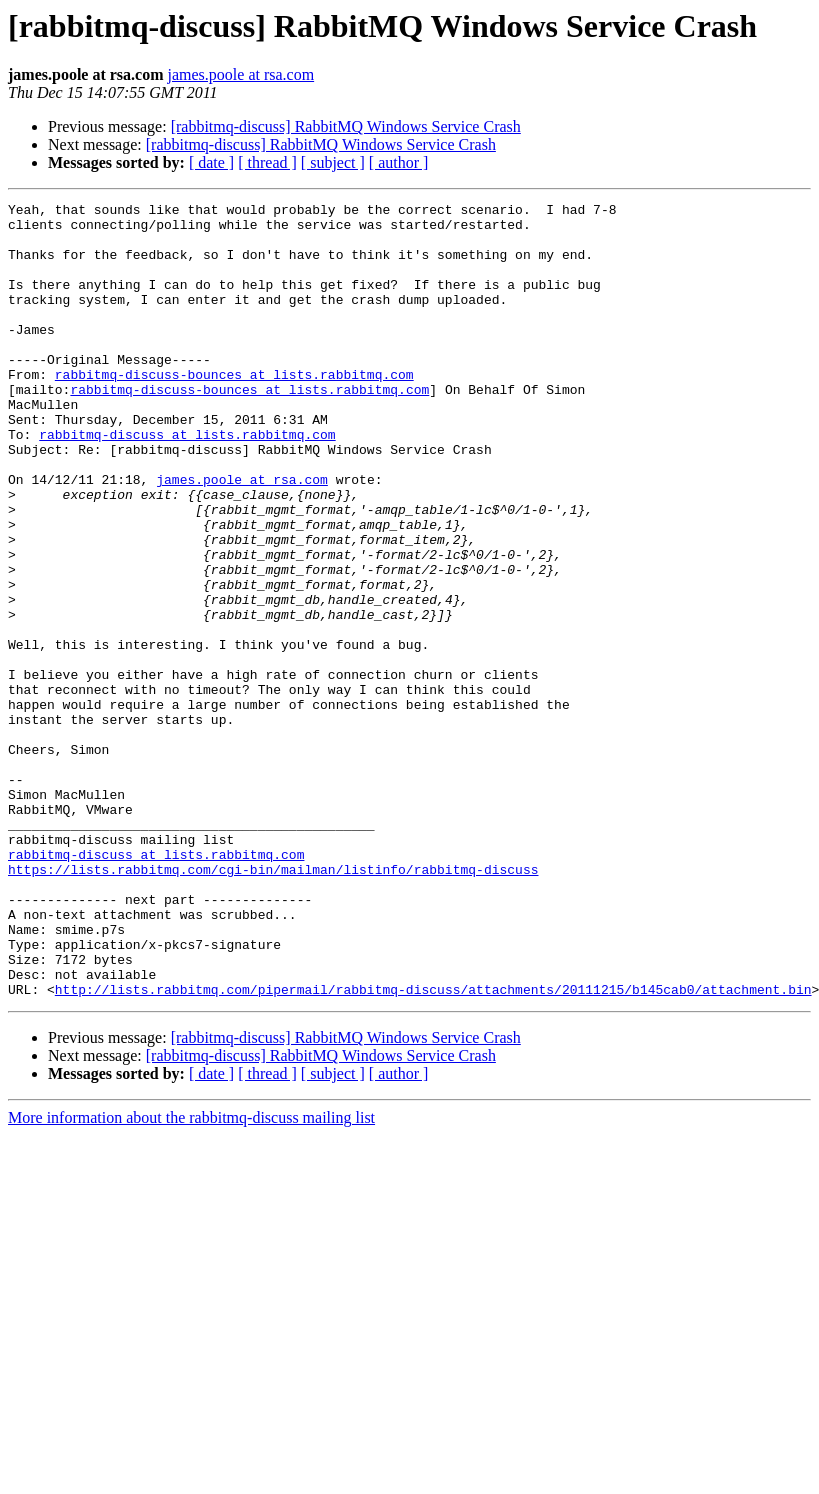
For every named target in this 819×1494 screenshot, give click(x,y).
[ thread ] (267, 162)
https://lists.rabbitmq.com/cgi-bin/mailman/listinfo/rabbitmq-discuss (273, 1004)
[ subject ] (333, 162)
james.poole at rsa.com (241, 74)
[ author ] (399, 162)
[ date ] (211, 162)
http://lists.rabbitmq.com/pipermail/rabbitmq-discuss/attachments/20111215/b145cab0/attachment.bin (433, 1148)
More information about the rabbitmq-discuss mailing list (191, 1276)
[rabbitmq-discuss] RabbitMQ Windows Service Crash (346, 126)
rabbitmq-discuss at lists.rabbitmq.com (187, 482)
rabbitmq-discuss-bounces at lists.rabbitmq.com (234, 410)
